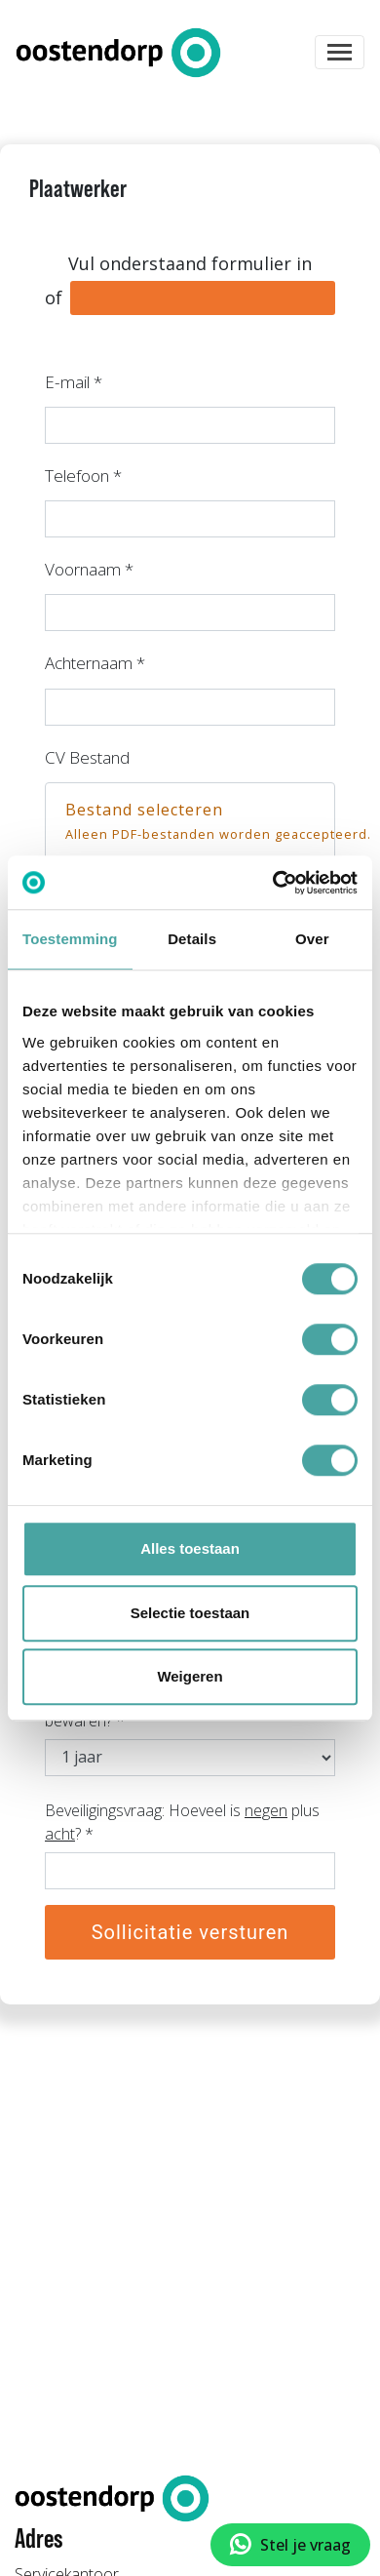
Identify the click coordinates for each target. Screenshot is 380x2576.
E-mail (73, 382)
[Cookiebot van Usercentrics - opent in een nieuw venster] (273, 882)
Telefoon (83, 475)
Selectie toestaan (190, 1613)
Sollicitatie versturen (190, 1932)
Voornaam (89, 569)
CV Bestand (87, 757)
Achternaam (95, 663)
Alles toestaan (190, 1548)
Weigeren (189, 1676)
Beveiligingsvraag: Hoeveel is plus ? (182, 1822)
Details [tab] (192, 939)
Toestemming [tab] (70, 939)
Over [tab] (312, 939)
